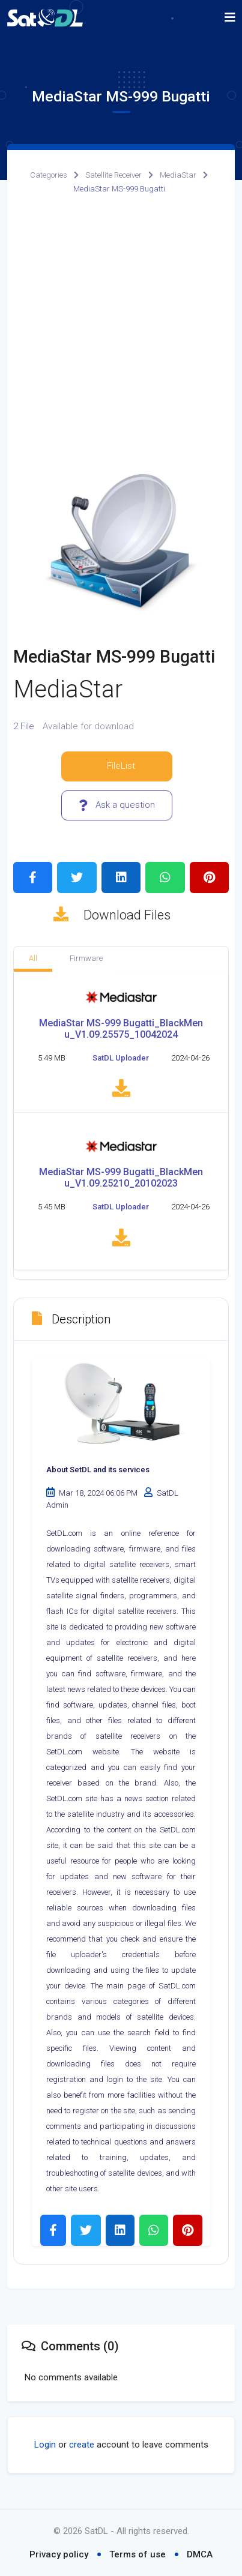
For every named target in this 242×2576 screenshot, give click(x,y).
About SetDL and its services (98, 1474)
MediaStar (178, 174)
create (81, 2450)
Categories (48, 174)
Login (45, 2450)
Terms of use (137, 2554)
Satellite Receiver (113, 174)
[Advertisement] (121, 334)
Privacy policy (58, 2554)
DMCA (200, 2554)
